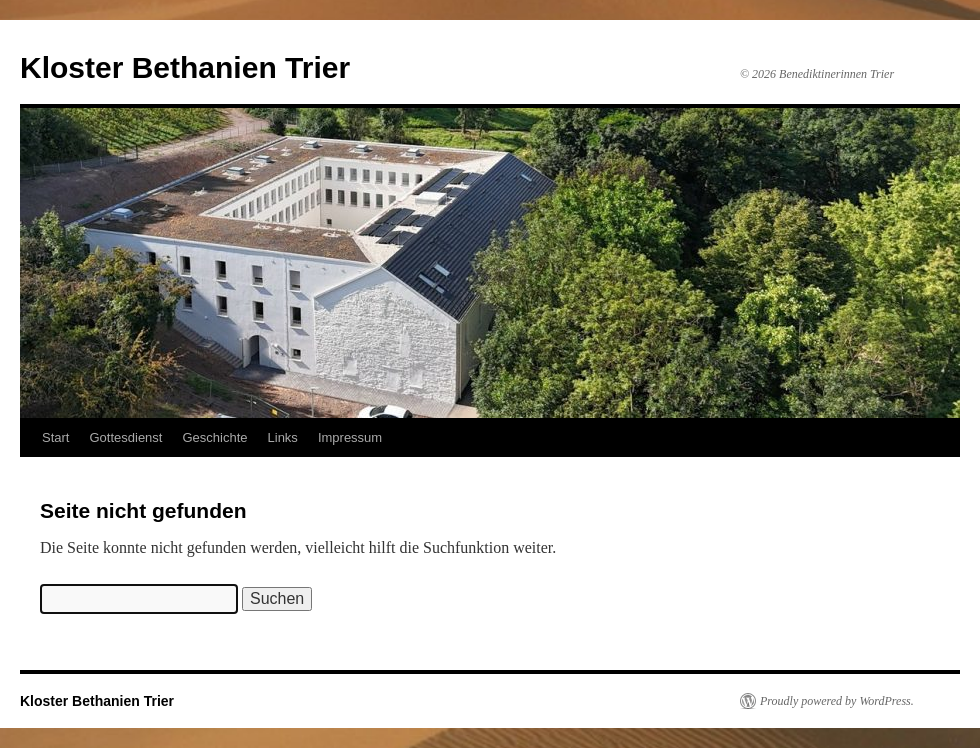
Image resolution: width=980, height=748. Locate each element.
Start (55, 437)
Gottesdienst (125, 437)
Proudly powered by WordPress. (837, 701)
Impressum (350, 437)
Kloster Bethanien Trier (185, 67)
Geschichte (214, 437)
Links (283, 437)
